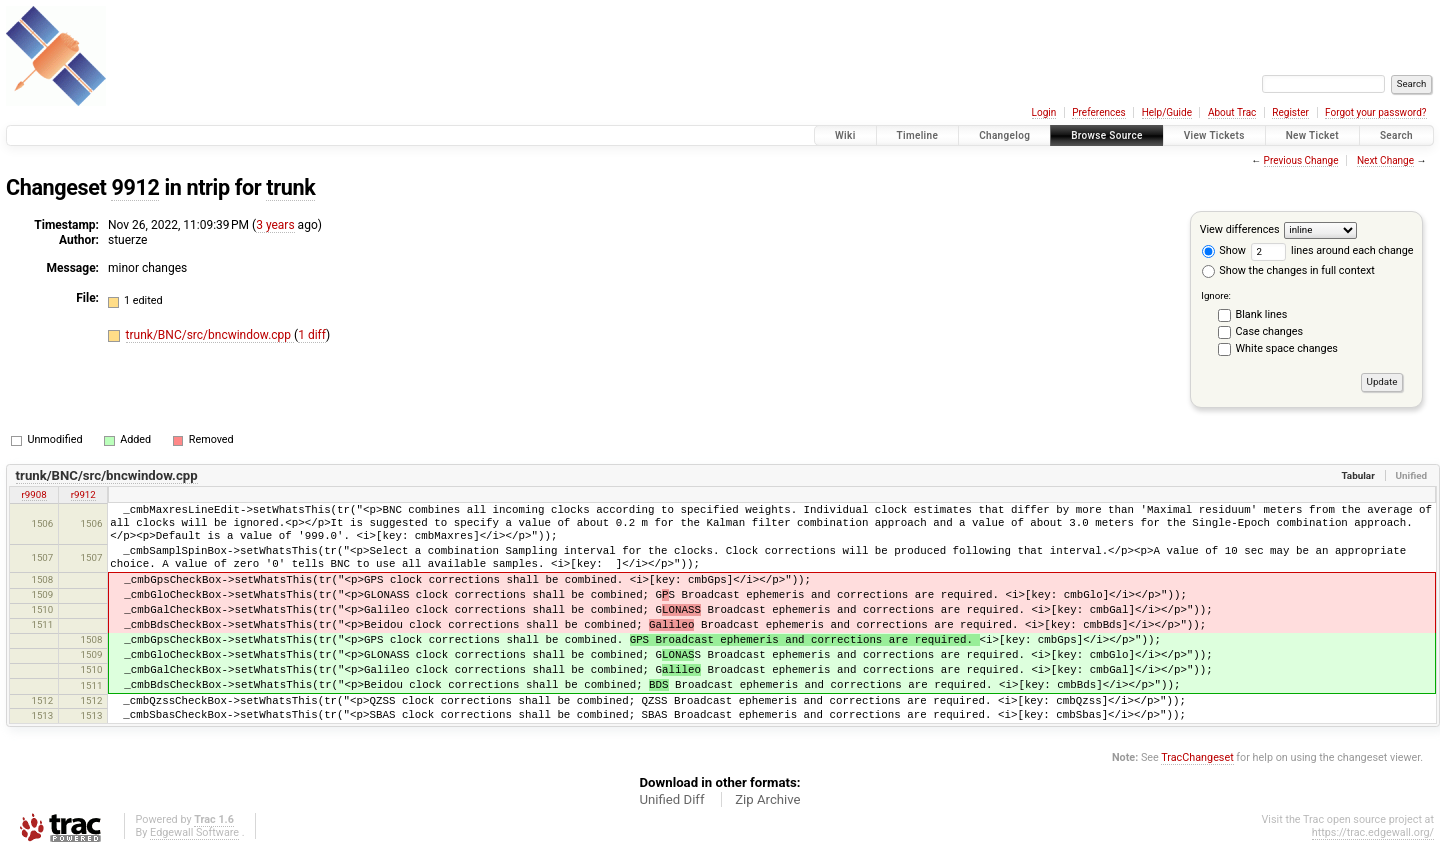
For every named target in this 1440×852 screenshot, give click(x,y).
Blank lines (1262, 314)
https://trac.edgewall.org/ (1373, 832)
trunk (290, 187)
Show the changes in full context (1288, 270)
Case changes (1270, 331)
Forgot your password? (1376, 112)
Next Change (1385, 160)
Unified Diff (671, 799)
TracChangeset (1197, 757)
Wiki (845, 135)
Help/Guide (1167, 112)
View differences (1240, 229)
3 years (275, 225)
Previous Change (1301, 160)
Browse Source (1107, 135)
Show (1224, 250)
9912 (135, 187)
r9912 (83, 494)
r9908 (34, 494)
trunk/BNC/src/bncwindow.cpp (210, 335)
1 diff (312, 335)
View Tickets (1214, 135)
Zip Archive (767, 799)
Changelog (1004, 135)
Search (1396, 135)
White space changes (1287, 348)
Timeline (918, 135)
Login (1044, 112)
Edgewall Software (194, 832)
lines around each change (1332, 250)
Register (1290, 112)
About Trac (1232, 112)
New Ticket (1312, 135)
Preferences (1098, 112)
